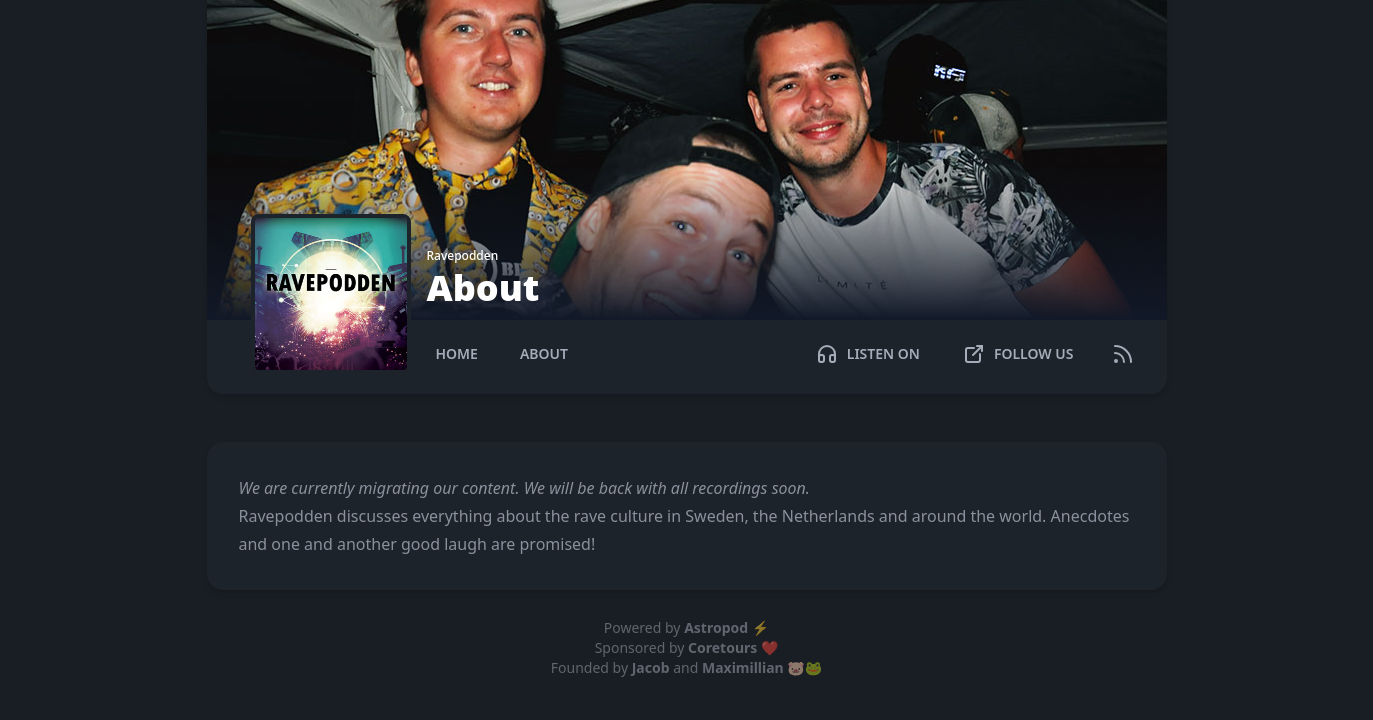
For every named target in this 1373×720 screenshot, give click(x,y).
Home (457, 353)
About (544, 353)
